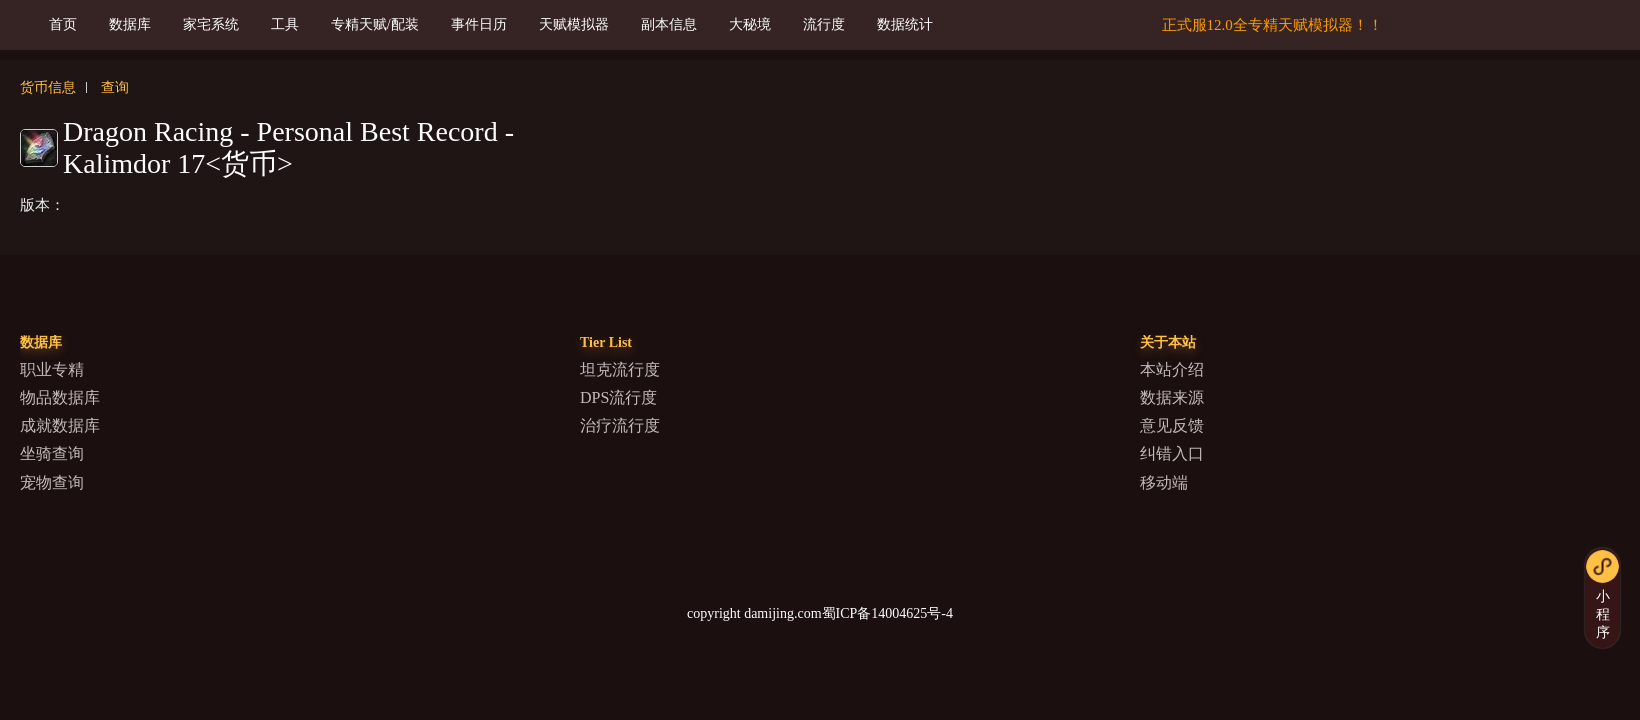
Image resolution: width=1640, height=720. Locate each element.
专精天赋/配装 (375, 24)
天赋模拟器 (574, 24)
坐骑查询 (52, 453)
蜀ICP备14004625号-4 (887, 613)
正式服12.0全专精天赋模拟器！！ (1272, 25)
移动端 (1164, 482)
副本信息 (669, 24)
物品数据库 (60, 397)
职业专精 (52, 369)
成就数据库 (60, 425)
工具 (285, 24)
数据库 (130, 24)
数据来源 (1172, 397)
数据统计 (905, 24)
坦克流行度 (620, 369)
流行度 (824, 24)
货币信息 (48, 87)
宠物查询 (52, 482)
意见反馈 (1172, 425)
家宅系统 (211, 24)
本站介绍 (1172, 369)
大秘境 (750, 24)
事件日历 (479, 24)
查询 (115, 87)
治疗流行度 (620, 425)
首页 (63, 24)
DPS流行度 (618, 397)
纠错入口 (1172, 453)
